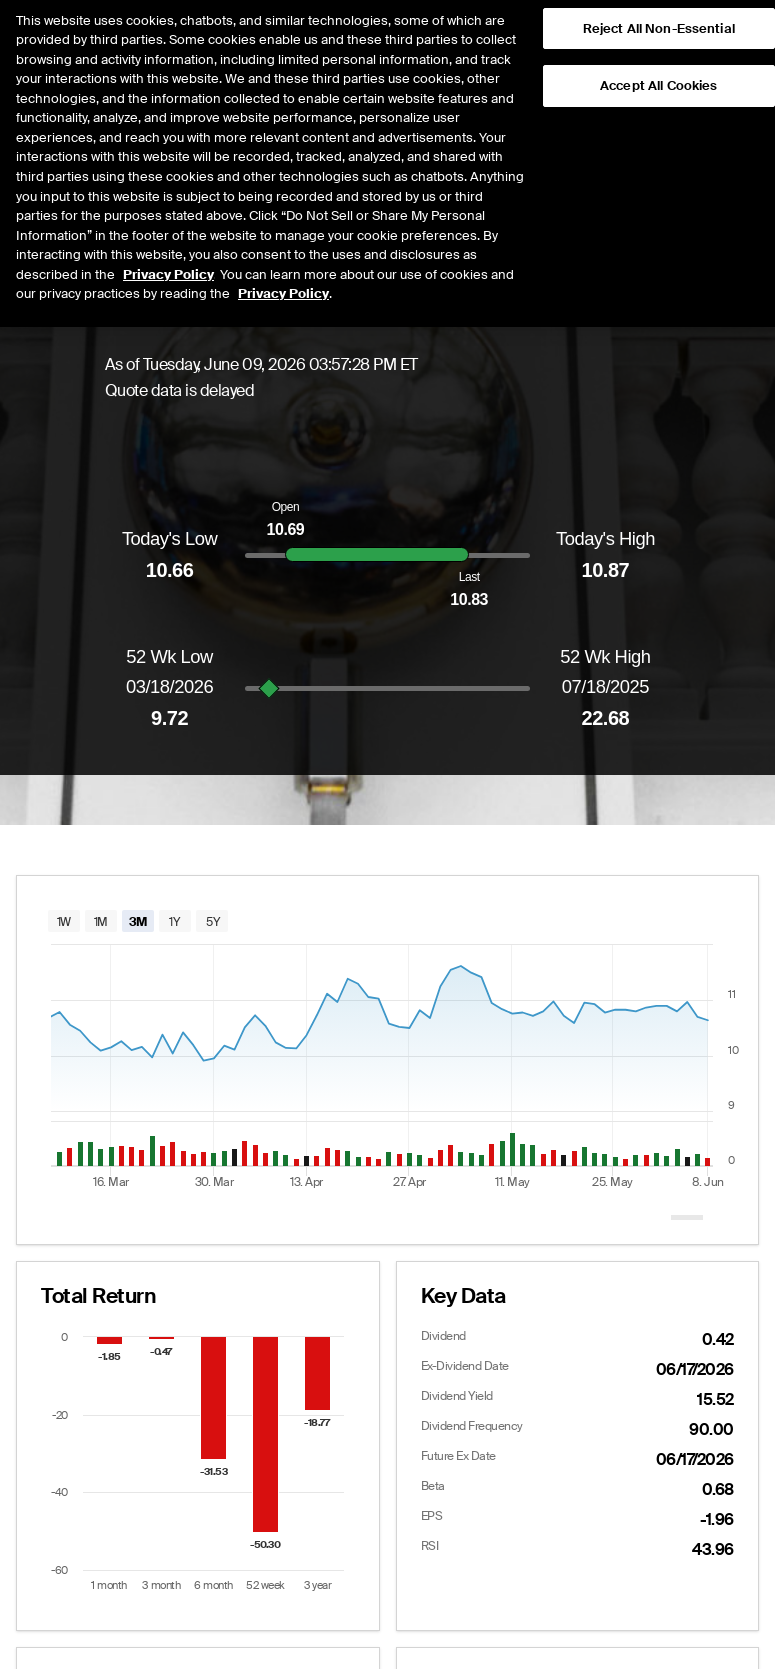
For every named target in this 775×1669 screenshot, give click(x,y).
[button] (727, 36)
